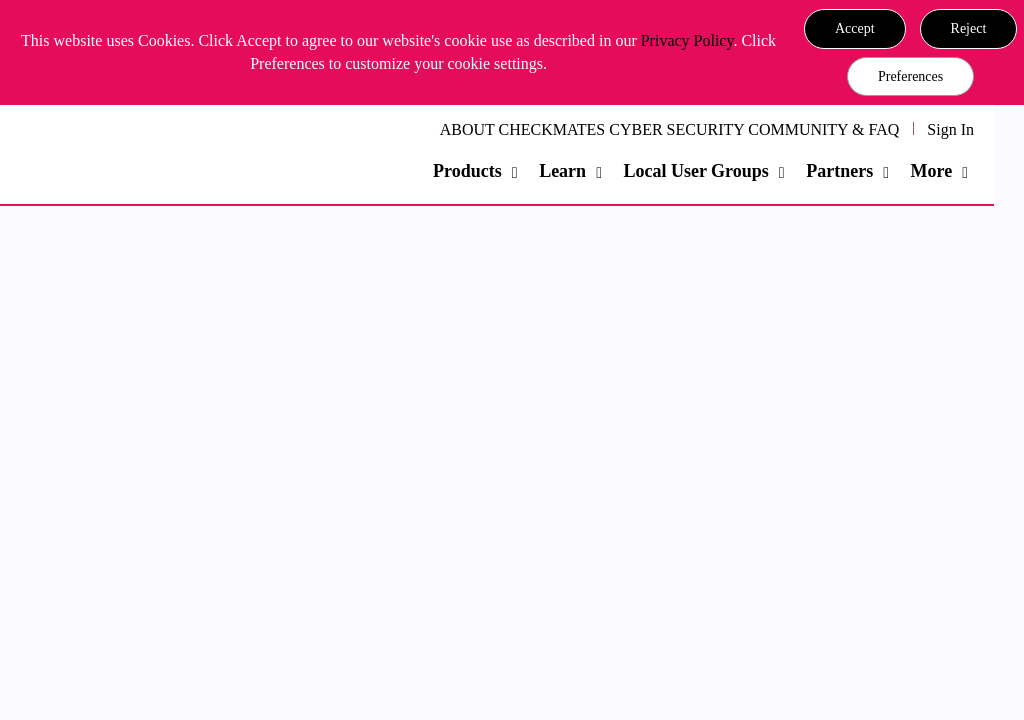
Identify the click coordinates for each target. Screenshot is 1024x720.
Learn (562, 171)
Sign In (950, 129)
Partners (839, 171)
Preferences (910, 76)
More (932, 171)
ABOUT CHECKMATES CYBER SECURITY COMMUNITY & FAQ (670, 129)
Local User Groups (695, 171)
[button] (855, 29)
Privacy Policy (687, 40)
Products (467, 171)
